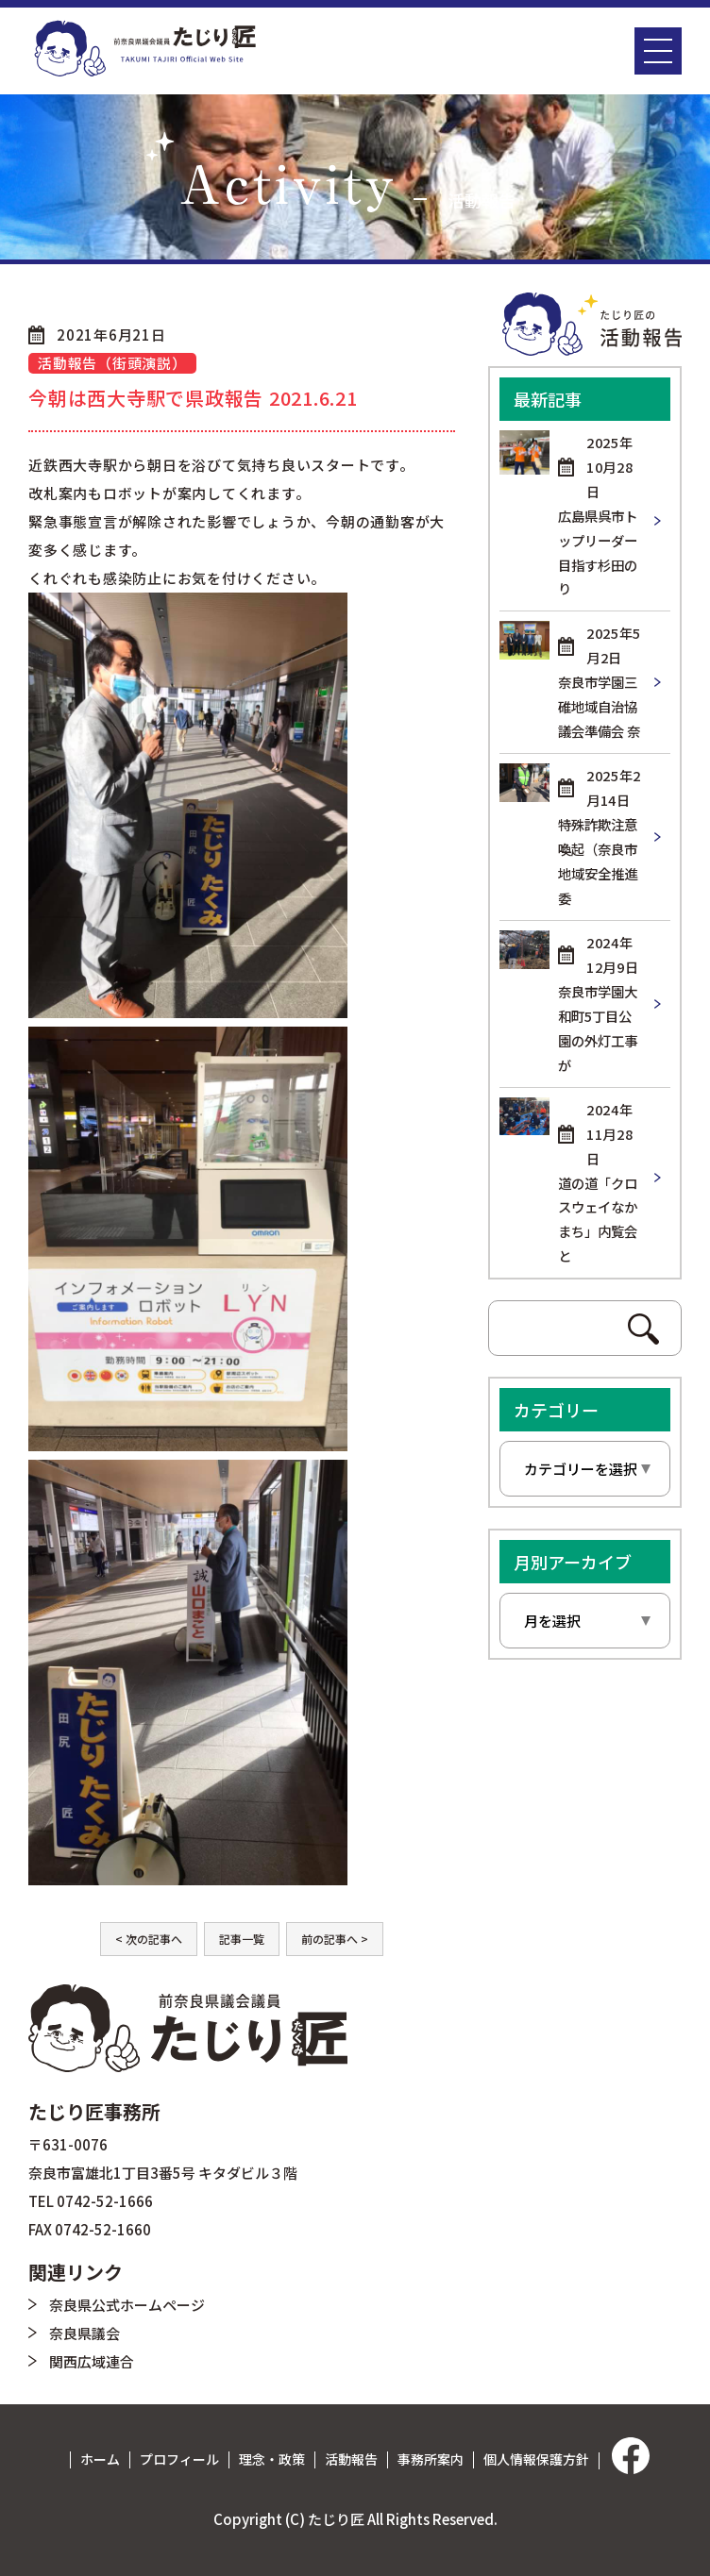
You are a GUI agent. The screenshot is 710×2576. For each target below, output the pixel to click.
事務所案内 (430, 2459)
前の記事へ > (334, 1939)
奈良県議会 (84, 2333)
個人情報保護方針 (536, 2459)
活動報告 (351, 2459)
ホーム (100, 2459)
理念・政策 (272, 2459)
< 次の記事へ (148, 1939)
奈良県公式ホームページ (127, 2305)
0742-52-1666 (105, 2201)
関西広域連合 (91, 2361)
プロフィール (179, 2459)
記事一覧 (241, 1939)
